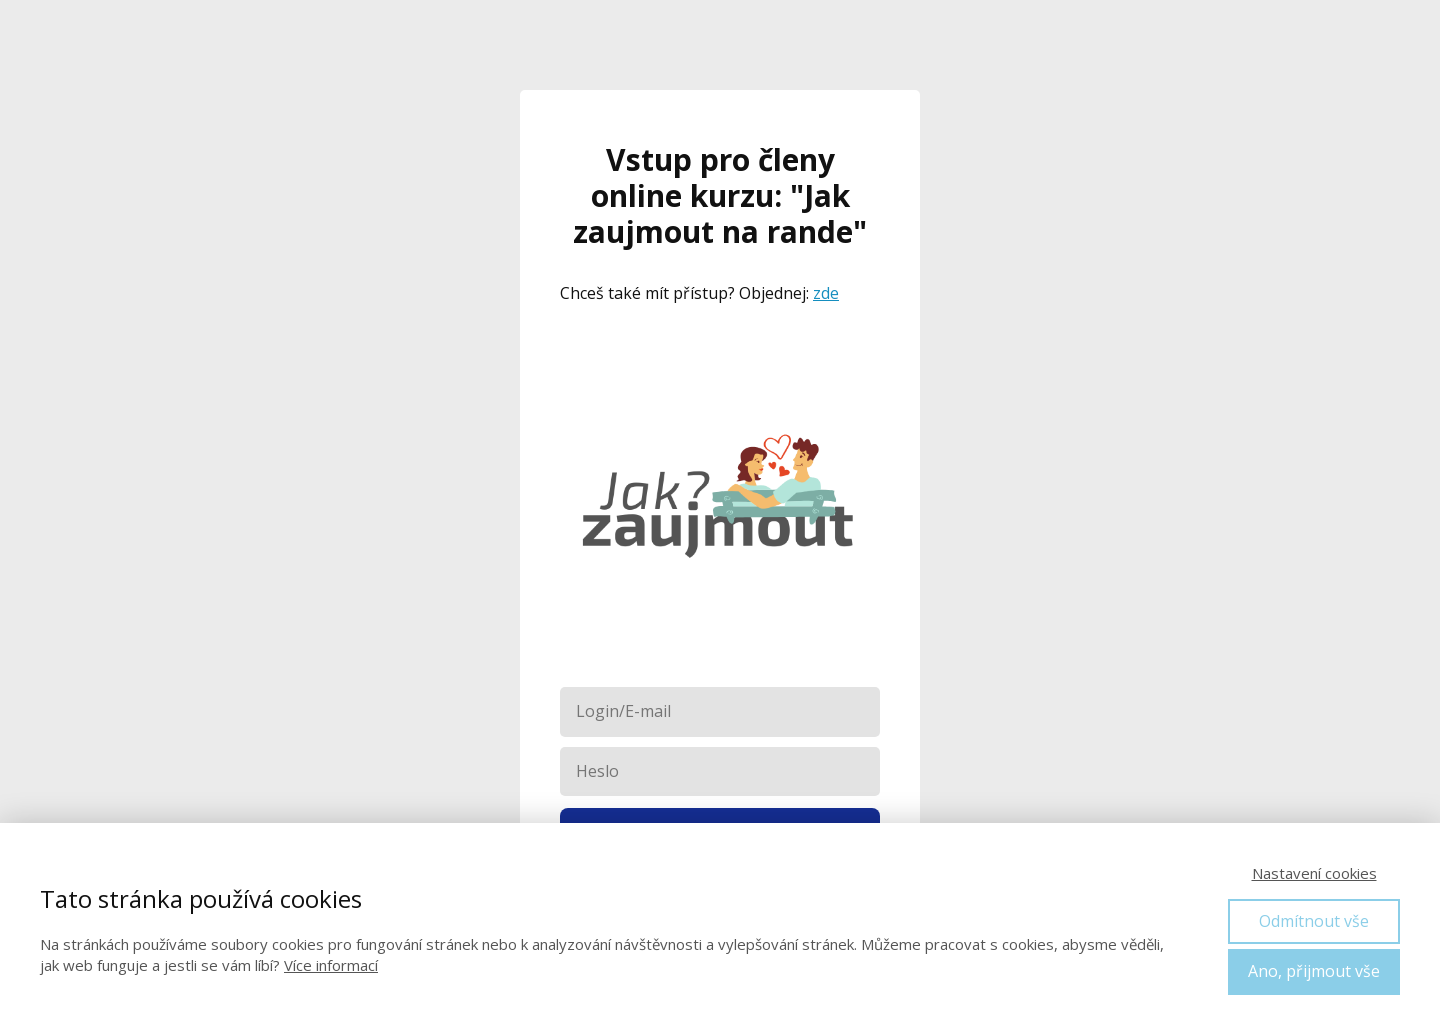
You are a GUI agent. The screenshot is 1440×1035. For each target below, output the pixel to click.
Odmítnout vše (1314, 921)
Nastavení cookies (1314, 873)
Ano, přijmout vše (1314, 971)
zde (826, 293)
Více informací (331, 965)
